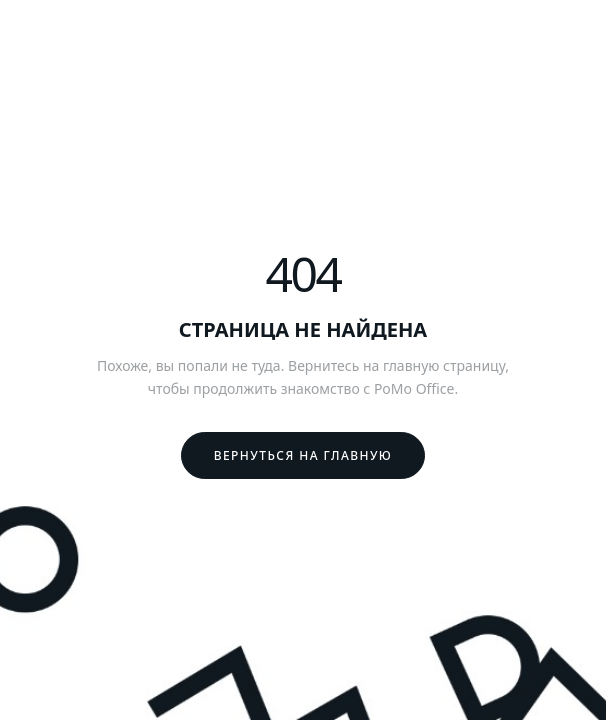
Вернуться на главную (303, 455)
